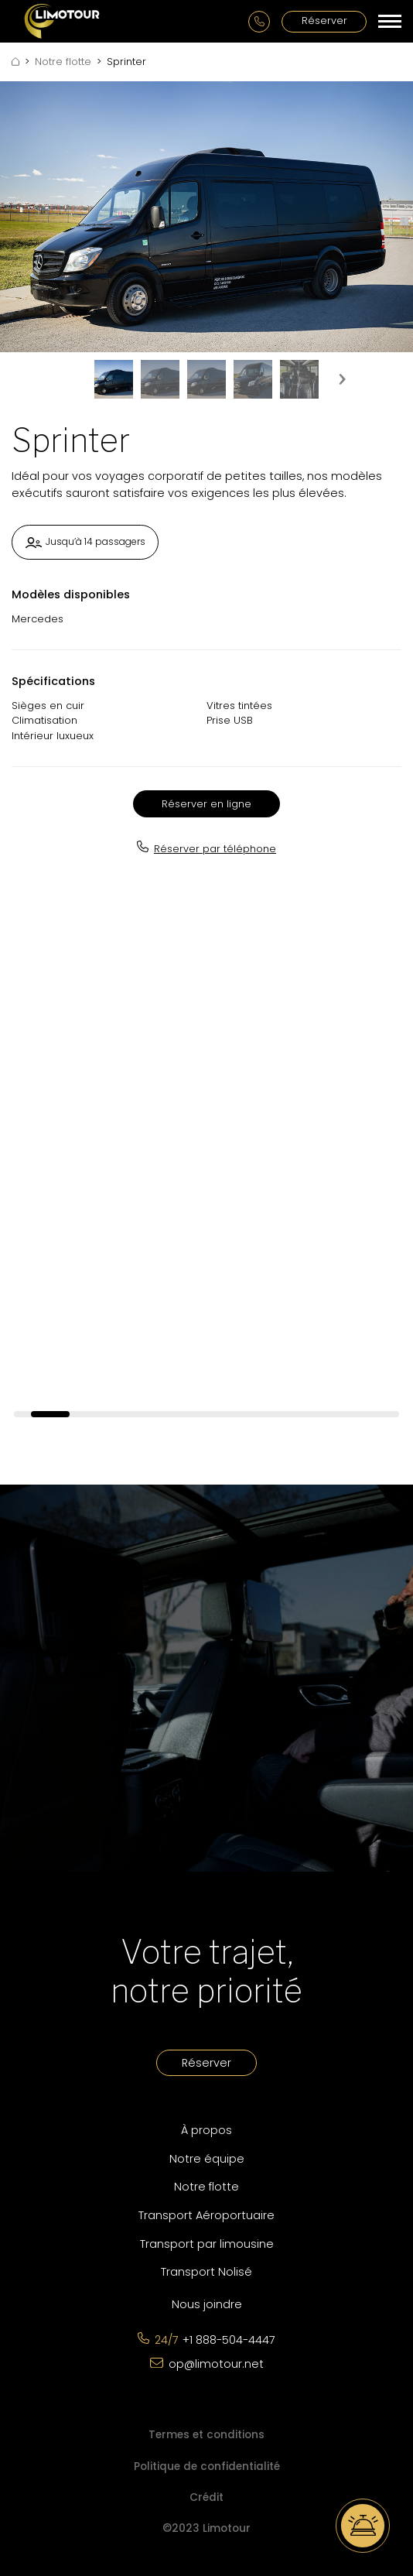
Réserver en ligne (206, 803)
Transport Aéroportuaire (206, 2215)
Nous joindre (207, 2304)
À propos (206, 2130)
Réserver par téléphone (215, 848)
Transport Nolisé (206, 2272)
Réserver (324, 20)
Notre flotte (63, 61)
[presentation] (342, 379)
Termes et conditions (206, 2434)
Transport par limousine (207, 2244)
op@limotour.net (216, 2363)
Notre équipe (206, 2159)
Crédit (206, 2497)
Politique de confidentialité (207, 2466)
